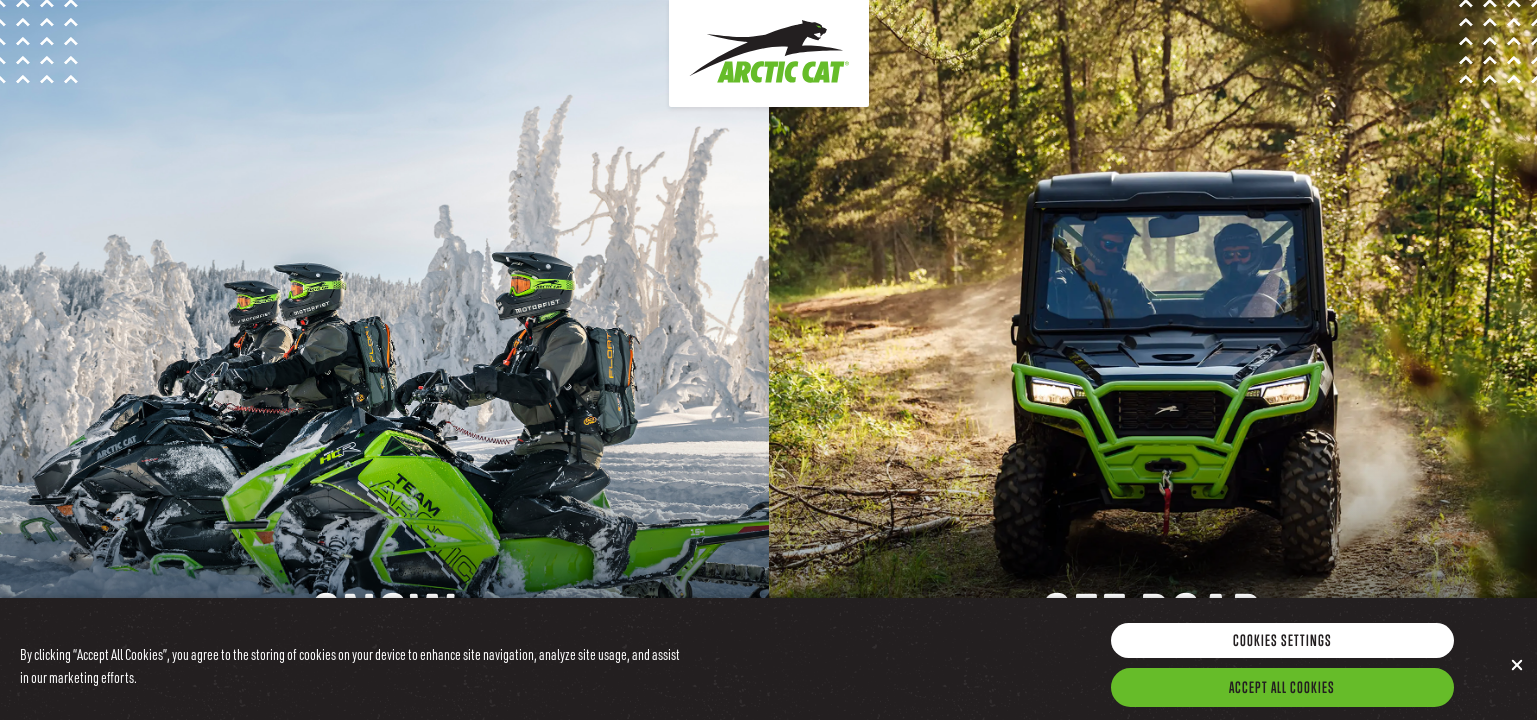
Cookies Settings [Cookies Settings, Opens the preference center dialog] (1282, 647)
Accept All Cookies (1282, 694)
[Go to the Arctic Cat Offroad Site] (1153, 360)
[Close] (1517, 672)
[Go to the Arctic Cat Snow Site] (384, 360)
